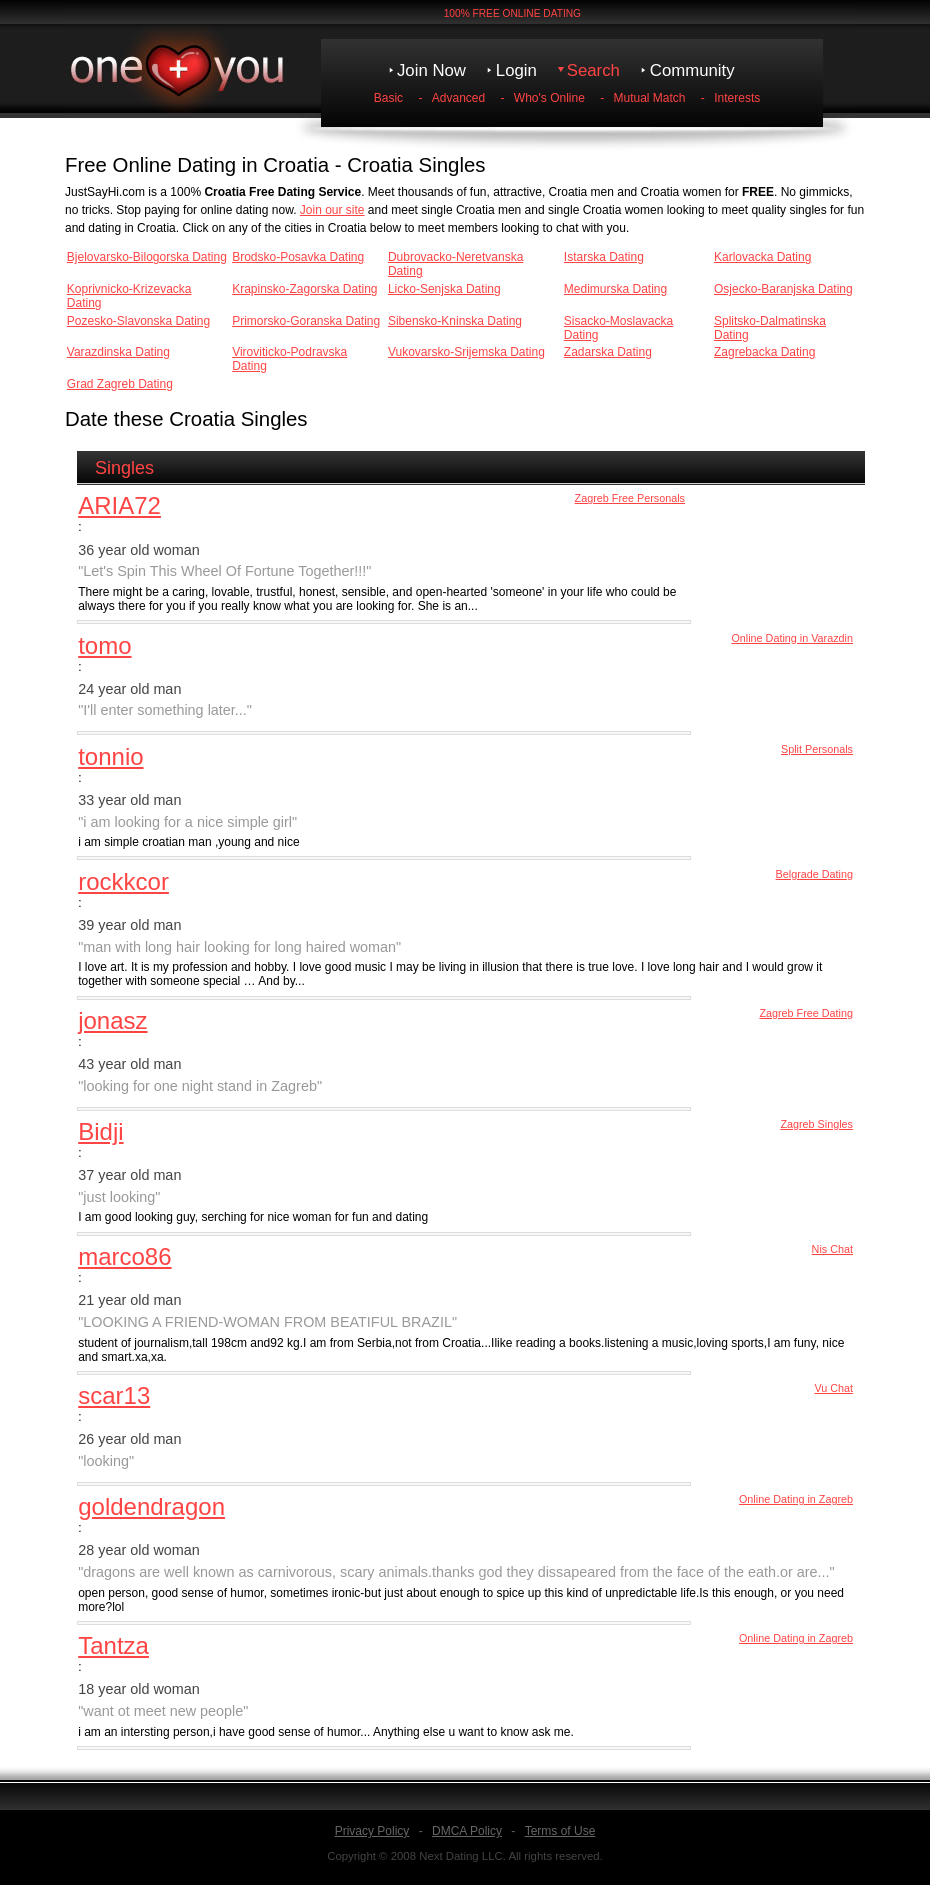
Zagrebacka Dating (764, 352)
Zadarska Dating (608, 352)
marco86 (124, 1256)
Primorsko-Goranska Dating (306, 321)
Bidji (100, 1131)
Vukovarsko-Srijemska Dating (466, 352)
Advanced (458, 98)
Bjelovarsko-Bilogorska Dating (147, 257)
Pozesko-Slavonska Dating (138, 321)
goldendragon (151, 1506)
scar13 (114, 1395)
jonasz (112, 1020)
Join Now (431, 70)
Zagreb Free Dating (806, 1013)
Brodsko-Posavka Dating (298, 257)
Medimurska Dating (615, 289)
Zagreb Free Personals (630, 498)
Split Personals (817, 749)
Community (692, 70)
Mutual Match (650, 98)
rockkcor (123, 881)
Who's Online (549, 98)
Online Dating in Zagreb (796, 1499)
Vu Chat (833, 1388)
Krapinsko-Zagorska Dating (304, 289)
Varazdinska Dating (118, 352)
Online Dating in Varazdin (792, 638)
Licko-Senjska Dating (444, 289)
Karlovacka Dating (762, 257)
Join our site (332, 210)
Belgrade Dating (814, 874)
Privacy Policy (372, 1831)
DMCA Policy (467, 1831)
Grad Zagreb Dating (120, 384)
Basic (388, 98)
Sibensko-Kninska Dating (455, 321)
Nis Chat (832, 1249)
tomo (104, 645)
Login (516, 70)
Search (593, 70)
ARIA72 (119, 505)
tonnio (110, 756)
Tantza (113, 1645)
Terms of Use (560, 1831)
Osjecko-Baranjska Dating (783, 289)
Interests (737, 98)
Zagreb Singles (816, 1124)
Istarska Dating (604, 257)
